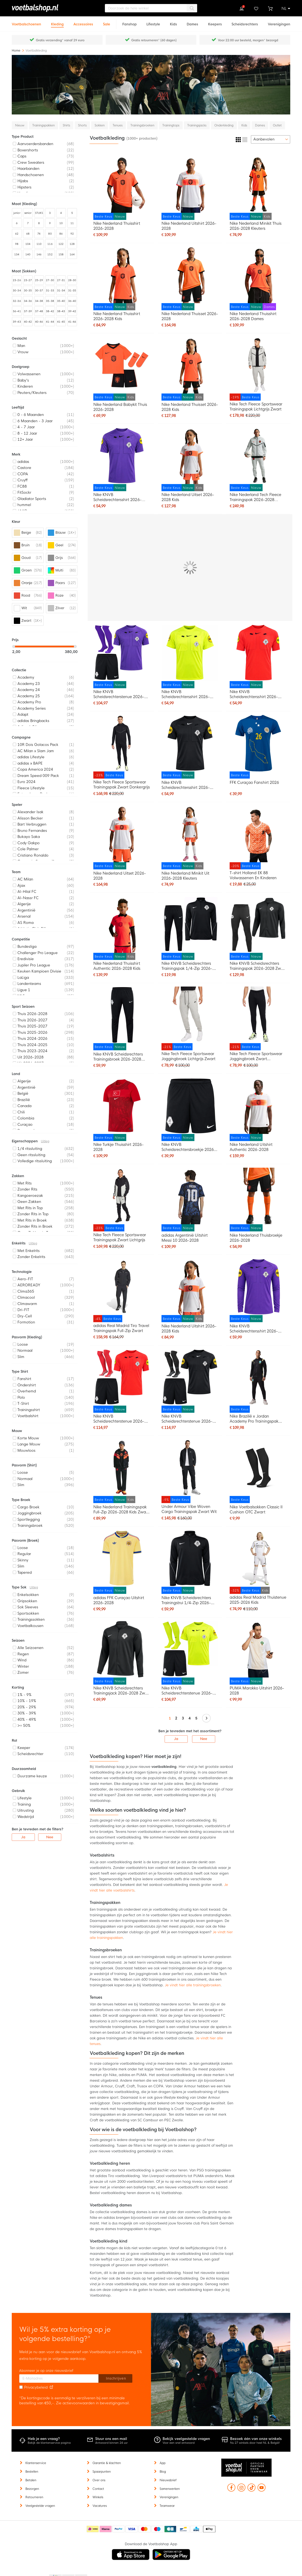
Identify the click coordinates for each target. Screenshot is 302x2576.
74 (38, 233)
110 (39, 244)
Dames (260, 125)
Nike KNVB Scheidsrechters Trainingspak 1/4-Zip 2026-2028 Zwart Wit (186, 966)
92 (72, 233)
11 (72, 223)
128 (72, 244)
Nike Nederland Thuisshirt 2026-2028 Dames (253, 316)
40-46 (39, 321)
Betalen (30, 2480)
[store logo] (45, 8)
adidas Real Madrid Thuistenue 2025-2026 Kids (258, 1600)
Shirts (66, 125)
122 (61, 244)
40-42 (28, 321)
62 (16, 233)
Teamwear (167, 2506)
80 (50, 233)
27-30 (50, 280)
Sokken (100, 125)
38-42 (50, 311)
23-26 (17, 280)
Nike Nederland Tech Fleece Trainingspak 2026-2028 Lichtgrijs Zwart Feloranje (255, 497)
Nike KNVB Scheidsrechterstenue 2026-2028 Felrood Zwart (118, 1419)
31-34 (61, 290)
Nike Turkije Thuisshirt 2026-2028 (118, 1147)
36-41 (17, 311)
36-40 (72, 301)
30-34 (17, 290)
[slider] (13, 646)
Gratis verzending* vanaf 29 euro (60, 40)
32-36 (17, 301)
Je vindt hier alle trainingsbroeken (193, 1985)
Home (16, 50)
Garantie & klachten (106, 2463)
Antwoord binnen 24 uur (111, 2443)
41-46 (72, 321)
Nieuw (19, 125)
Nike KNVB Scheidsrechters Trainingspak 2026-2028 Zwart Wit (258, 966)
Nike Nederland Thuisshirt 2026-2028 (116, 226)
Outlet (277, 125)
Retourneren (34, 2497)
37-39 (28, 311)
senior (28, 213)
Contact (98, 2489)
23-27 (28, 280)
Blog (163, 2471)
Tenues (117, 125)
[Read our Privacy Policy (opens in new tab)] (51, 2387)
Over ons (98, 2480)
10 (61, 223)
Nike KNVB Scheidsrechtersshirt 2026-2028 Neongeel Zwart (185, 694)
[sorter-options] (270, 139)
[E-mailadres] (59, 2378)
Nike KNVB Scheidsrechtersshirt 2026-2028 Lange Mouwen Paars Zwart (255, 1329)
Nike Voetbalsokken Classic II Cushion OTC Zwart (256, 1509)
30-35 (28, 290)
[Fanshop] (129, 21)
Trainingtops (170, 125)
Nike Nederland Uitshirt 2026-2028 (188, 226)
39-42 (72, 311)
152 (49, 254)
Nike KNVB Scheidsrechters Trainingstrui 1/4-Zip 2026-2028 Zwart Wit (186, 1601)
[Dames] (192, 21)
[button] (285, 8)
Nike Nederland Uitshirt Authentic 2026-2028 (251, 1147)
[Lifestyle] (153, 21)
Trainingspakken (43, 125)
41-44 (50, 321)
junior (16, 213)
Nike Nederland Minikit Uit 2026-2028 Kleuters (185, 876)
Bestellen (31, 2471)
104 (27, 244)
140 (27, 254)
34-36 (28, 301)
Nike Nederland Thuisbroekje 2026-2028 (256, 1238)
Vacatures (99, 2506)
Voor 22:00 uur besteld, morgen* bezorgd (248, 40)
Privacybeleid (36, 2387)
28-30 (72, 280)
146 (39, 254)
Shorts (82, 125)
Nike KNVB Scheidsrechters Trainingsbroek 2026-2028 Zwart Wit (118, 1057)
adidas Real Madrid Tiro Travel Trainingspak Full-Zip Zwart (121, 1328)
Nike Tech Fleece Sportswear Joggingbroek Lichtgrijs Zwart (188, 1056)
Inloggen (241, 8)
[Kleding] (57, 21)
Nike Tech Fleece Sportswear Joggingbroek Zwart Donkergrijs (256, 1057)
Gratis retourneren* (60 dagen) (154, 40)
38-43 (61, 311)
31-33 (50, 290)
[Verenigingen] (279, 21)
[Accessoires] (83, 21)
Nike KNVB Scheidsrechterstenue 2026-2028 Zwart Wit (186, 1419)
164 (72, 254)
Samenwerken (170, 2489)
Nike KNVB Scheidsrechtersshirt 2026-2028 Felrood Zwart (254, 694)
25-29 (39, 280)
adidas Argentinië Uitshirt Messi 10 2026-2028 (184, 1238)
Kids (244, 125)
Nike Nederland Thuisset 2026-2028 (189, 316)
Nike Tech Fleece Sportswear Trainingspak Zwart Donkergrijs (121, 784)
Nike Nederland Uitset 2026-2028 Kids (187, 497)
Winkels (97, 2497)
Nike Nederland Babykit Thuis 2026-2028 (120, 407)
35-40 (61, 301)
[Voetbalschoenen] (26, 21)
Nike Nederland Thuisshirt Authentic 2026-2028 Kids (116, 966)
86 (61, 233)
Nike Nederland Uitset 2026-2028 (119, 876)
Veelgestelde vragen (40, 2506)
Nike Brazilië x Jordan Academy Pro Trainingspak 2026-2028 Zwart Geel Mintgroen (254, 1419)
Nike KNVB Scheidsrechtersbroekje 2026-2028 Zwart (188, 1147)
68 (28, 233)
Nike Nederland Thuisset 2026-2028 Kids (189, 407)
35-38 (50, 301)
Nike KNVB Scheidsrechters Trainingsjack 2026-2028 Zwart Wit (121, 1691)
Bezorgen (32, 2489)
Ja (176, 1739)
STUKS (39, 213)
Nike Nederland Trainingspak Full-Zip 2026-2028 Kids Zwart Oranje (121, 1510)
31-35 (72, 290)
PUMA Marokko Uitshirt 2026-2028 (257, 1691)
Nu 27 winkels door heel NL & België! (255, 2443)
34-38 (39, 301)
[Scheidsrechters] (245, 21)
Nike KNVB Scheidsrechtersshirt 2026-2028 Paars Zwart (117, 497)
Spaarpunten (101, 2471)
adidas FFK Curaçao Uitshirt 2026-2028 (118, 1600)
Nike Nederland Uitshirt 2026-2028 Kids (188, 1328)
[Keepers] (215, 21)
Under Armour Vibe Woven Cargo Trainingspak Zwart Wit (189, 1509)
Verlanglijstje (256, 8)
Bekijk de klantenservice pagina (49, 2443)
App (162, 2463)
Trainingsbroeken (142, 125)
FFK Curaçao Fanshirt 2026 (254, 782)
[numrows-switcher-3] (238, 139)
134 (16, 254)
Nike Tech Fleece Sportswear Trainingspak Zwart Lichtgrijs (119, 1237)
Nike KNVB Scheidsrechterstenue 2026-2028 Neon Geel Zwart (186, 1691)
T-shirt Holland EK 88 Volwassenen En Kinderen (253, 875)
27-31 (61, 280)
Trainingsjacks (196, 125)
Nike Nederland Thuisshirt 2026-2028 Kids (116, 316)
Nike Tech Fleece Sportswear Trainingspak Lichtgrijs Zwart (256, 407)
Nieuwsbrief (168, 2480)
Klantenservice (35, 2463)
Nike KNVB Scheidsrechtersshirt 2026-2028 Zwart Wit (185, 785)
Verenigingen (169, 2497)
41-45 (61, 321)
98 (16, 244)
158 (61, 254)
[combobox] (151, 8)
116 (49, 244)
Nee (203, 1739)
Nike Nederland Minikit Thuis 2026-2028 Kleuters (255, 226)
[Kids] (173, 21)
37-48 (39, 311)
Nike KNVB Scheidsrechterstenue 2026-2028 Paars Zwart (118, 694)
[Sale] (106, 21)
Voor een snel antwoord (179, 2443)
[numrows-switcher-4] (245, 139)
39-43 (17, 321)
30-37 (39, 290)
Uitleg (45, 1141)
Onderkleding (223, 125)
